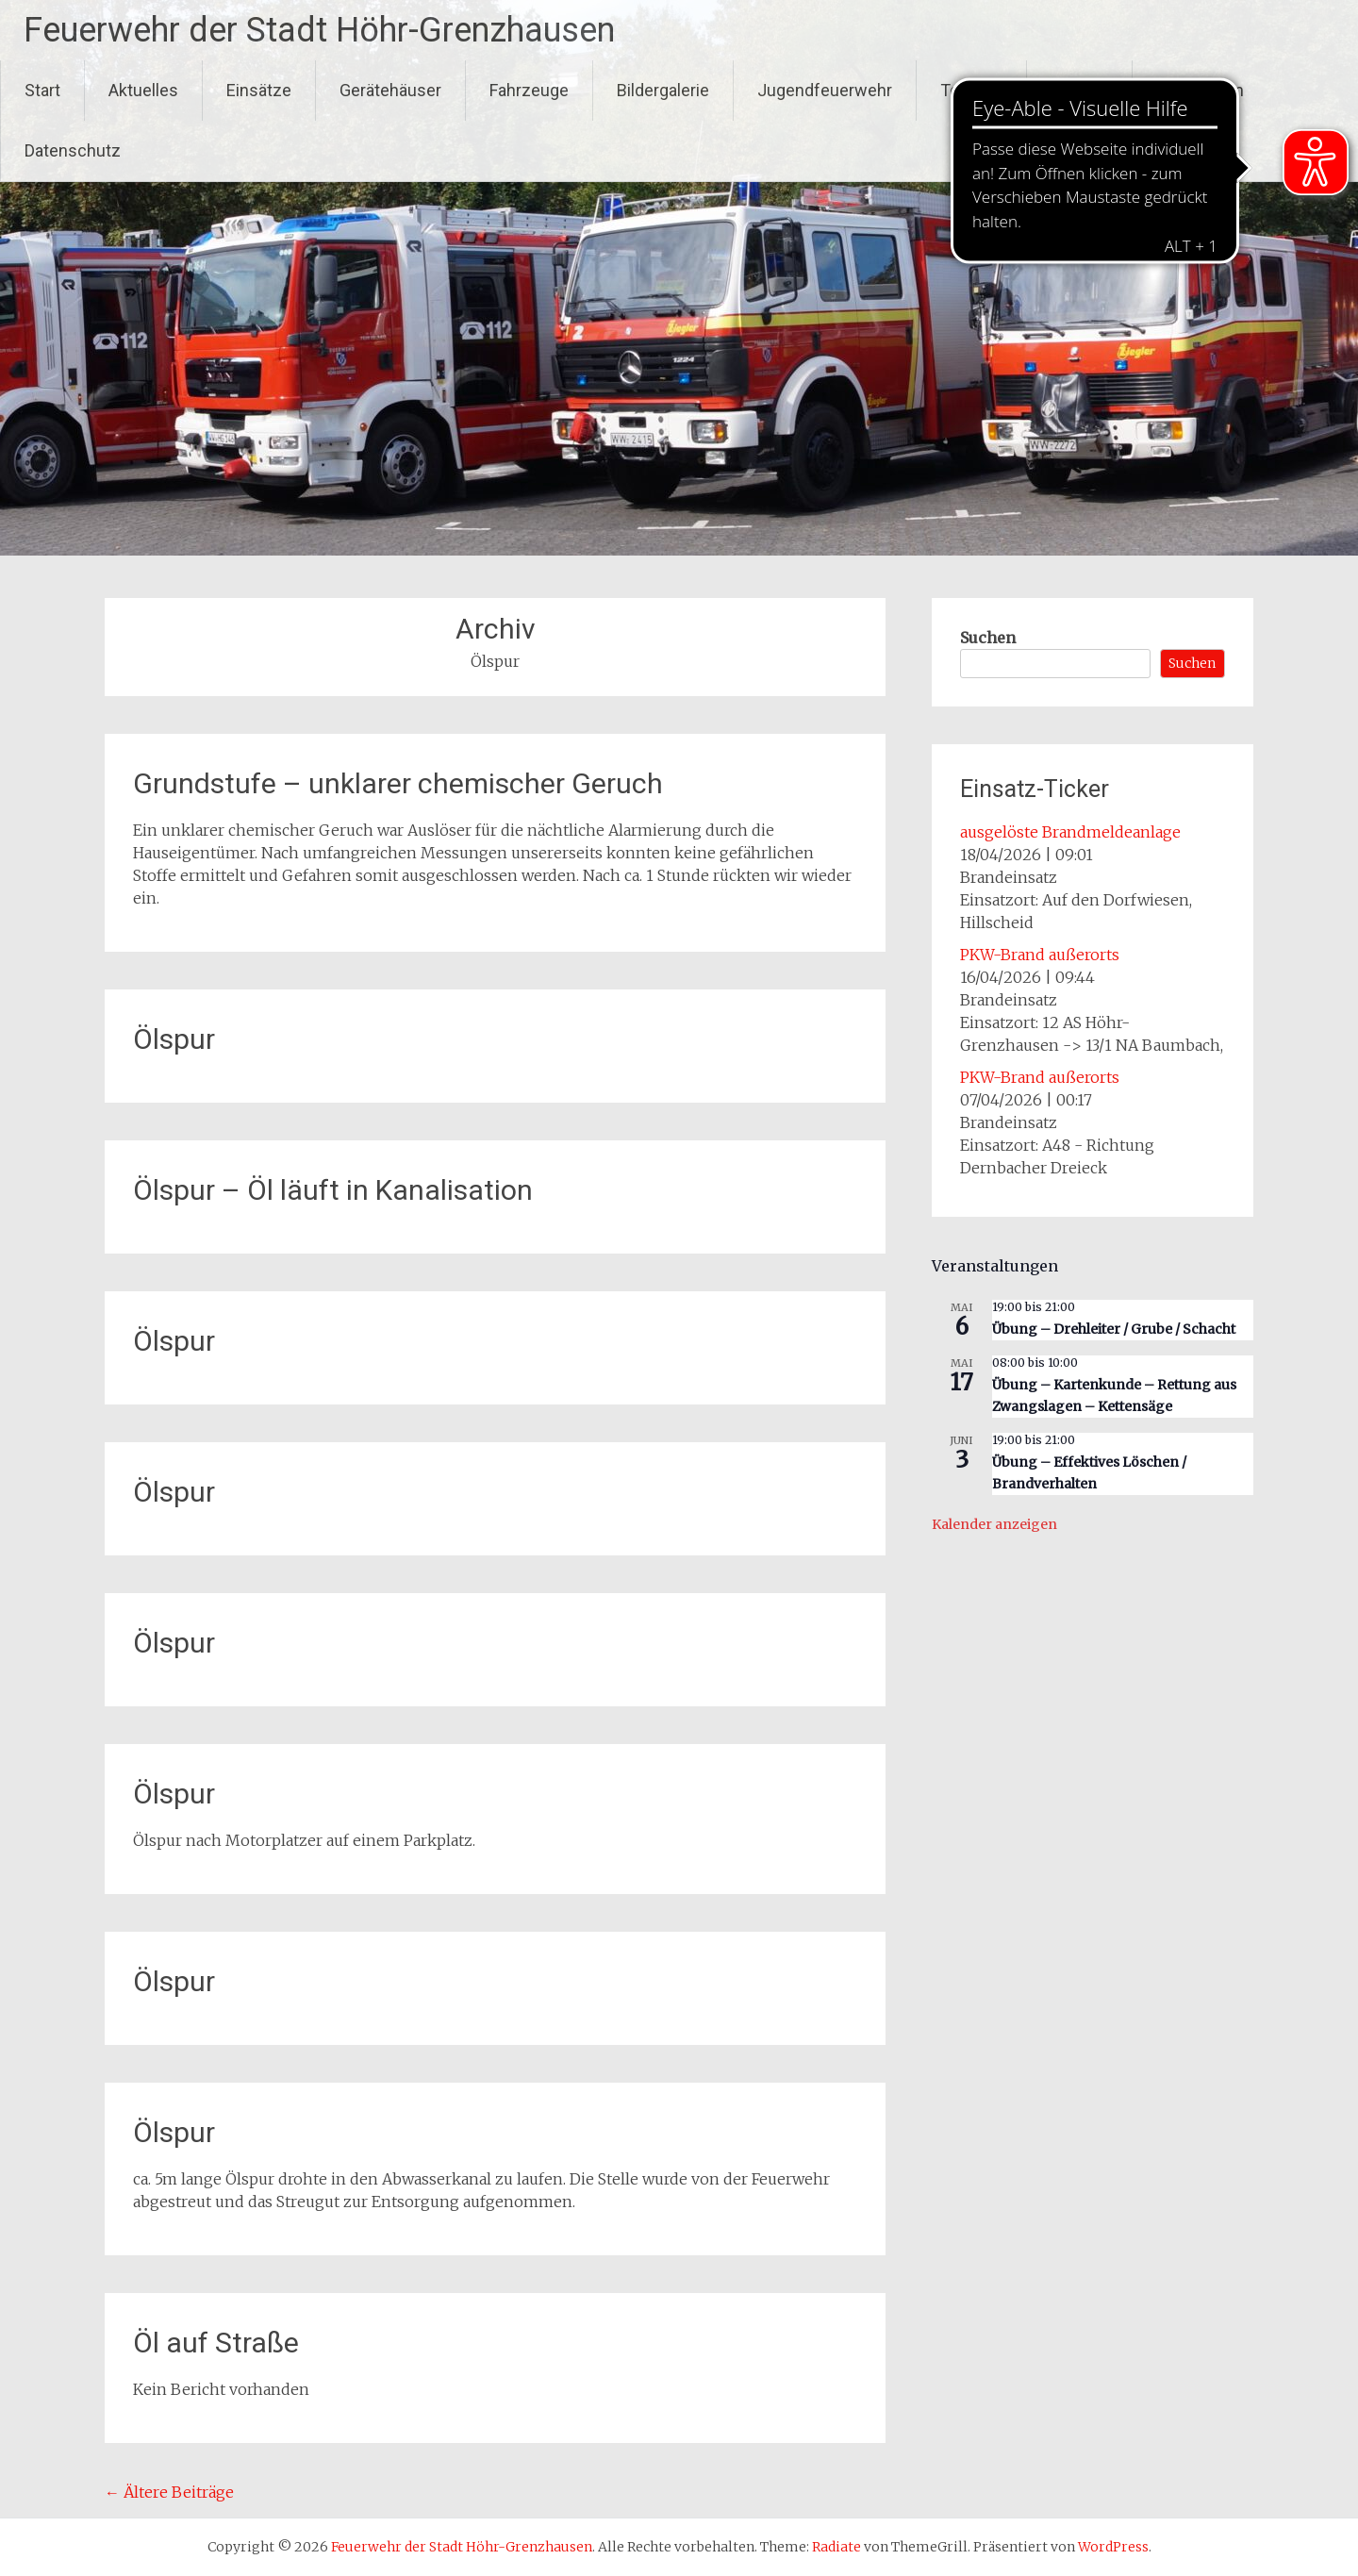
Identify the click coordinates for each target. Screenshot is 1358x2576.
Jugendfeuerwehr (824, 90)
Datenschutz (73, 150)
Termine (971, 90)
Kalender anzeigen (994, 1524)
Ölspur (174, 1038)
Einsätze (258, 90)
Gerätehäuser (390, 90)
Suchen (988, 637)
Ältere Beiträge (169, 2492)
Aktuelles (143, 90)
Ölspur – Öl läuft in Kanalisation (333, 1189)
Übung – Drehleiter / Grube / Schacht (1113, 1329)
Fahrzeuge (529, 90)
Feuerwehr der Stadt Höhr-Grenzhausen (319, 30)
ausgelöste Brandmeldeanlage (1070, 832)
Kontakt (1079, 90)
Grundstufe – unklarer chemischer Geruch (398, 783)
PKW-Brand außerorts (1039, 954)
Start (42, 90)
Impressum (1200, 90)
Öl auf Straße (216, 2342)
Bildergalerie (663, 90)
